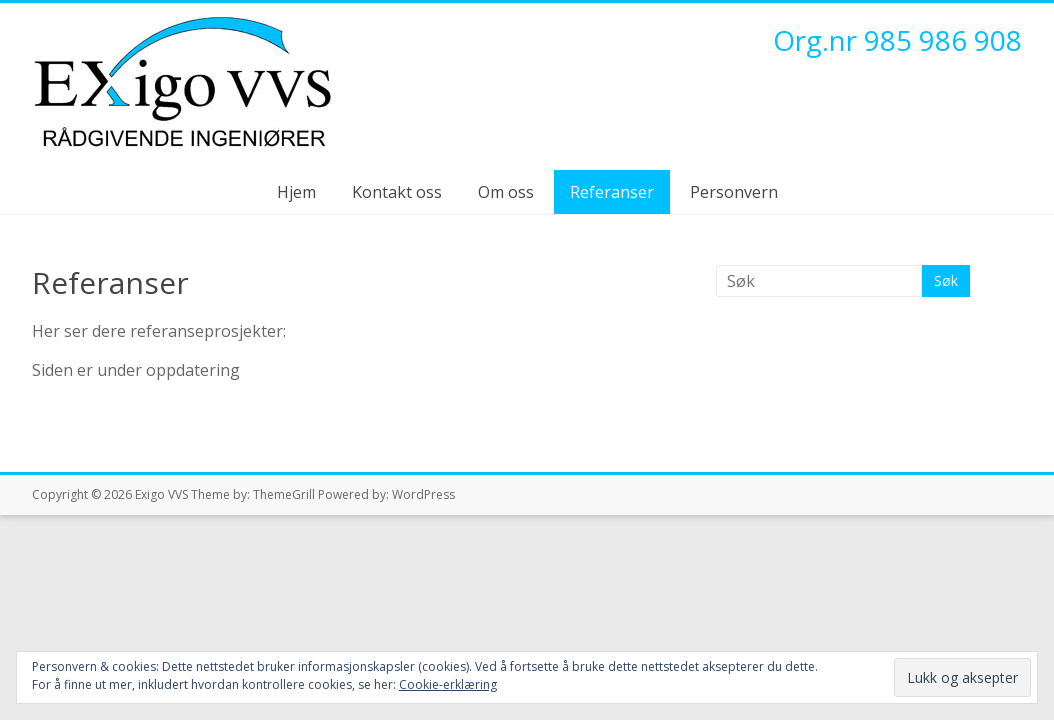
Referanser (612, 192)
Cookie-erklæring (448, 684)
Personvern (734, 192)
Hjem (296, 192)
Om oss (506, 192)
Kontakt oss (397, 192)
